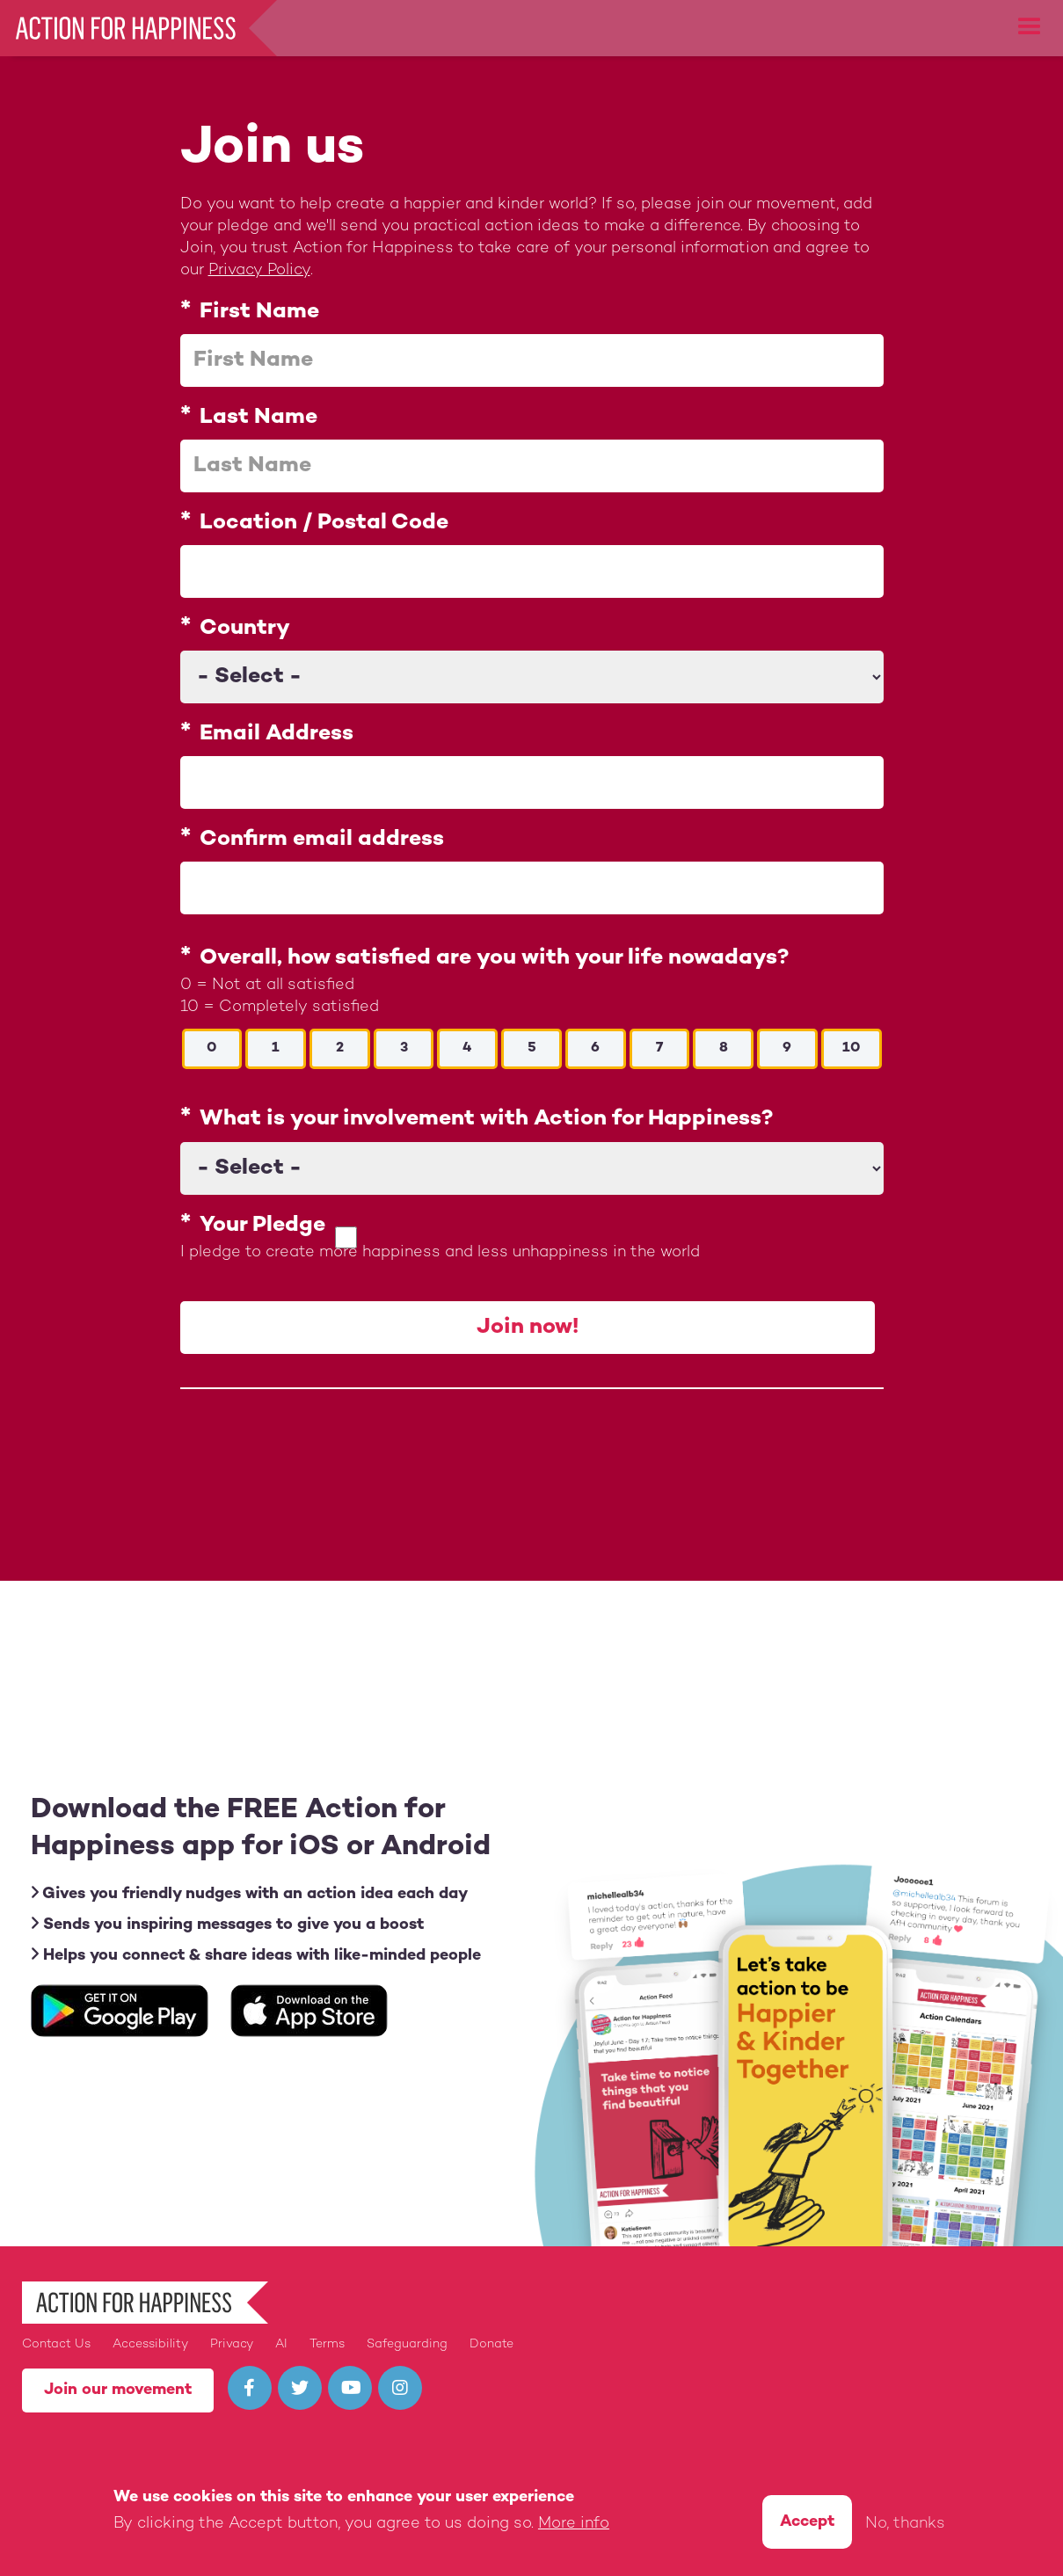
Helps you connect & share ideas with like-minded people (256, 1955)
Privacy (231, 2344)
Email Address (276, 734)
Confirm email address (322, 839)
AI (281, 2344)
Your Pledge (262, 1225)
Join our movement (118, 2390)
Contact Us (56, 2344)
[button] (1029, 27)
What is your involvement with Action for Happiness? (486, 1120)
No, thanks (905, 2523)
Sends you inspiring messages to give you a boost (227, 1924)
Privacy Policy (259, 270)
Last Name (258, 417)
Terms (327, 2344)
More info (573, 2523)
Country (245, 628)
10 (851, 1048)
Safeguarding (407, 2344)
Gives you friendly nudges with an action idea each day (249, 1893)
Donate (491, 2344)
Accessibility (150, 2344)
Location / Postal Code (324, 523)
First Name (259, 312)
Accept (807, 2522)
